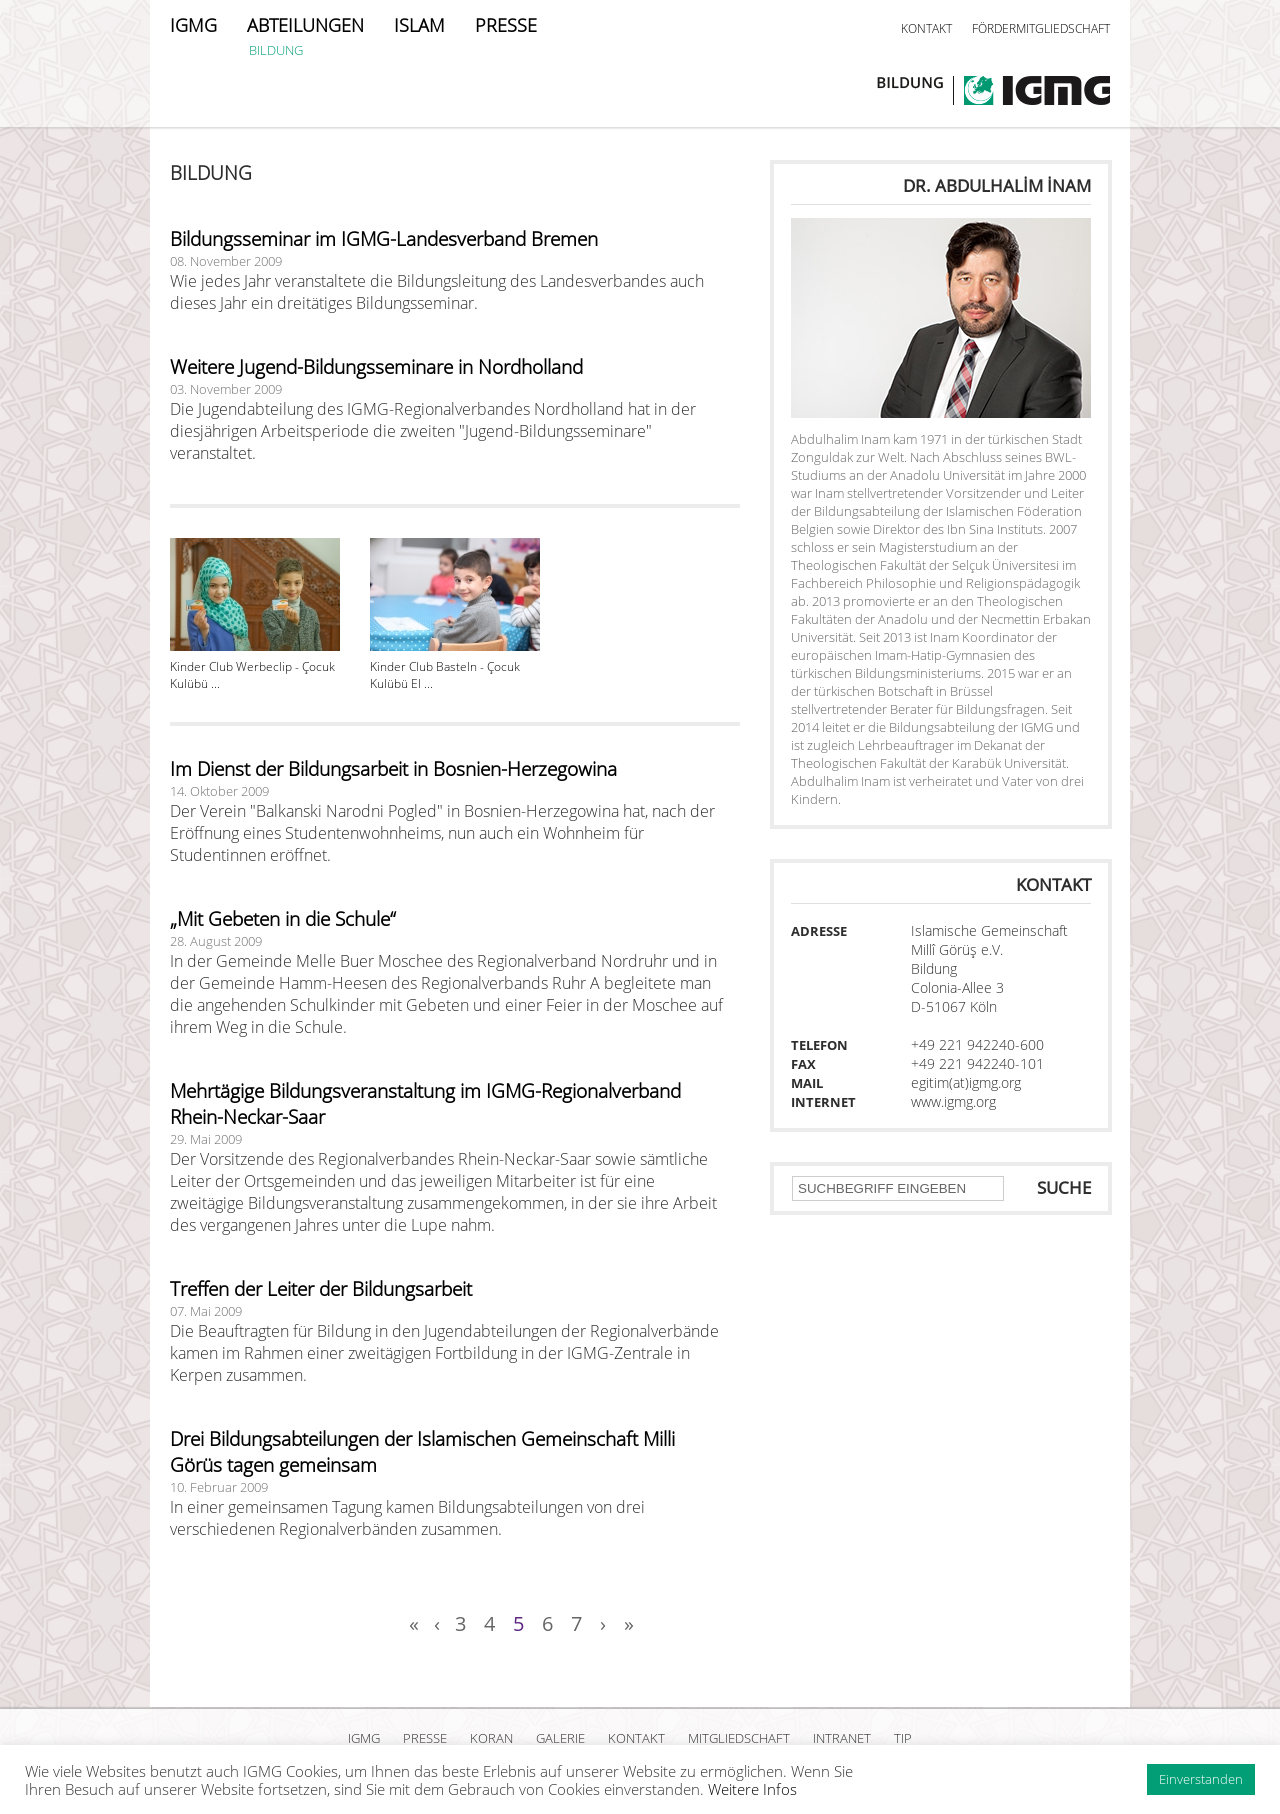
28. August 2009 (216, 941)
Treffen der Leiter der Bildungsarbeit (321, 1289)
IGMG (193, 25)
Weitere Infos (752, 1789)
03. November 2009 (226, 389)
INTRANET (842, 1738)
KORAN (491, 1738)
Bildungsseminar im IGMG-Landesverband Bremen (384, 239)
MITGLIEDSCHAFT (739, 1738)
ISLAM (419, 25)
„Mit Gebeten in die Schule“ (283, 919)
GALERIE (560, 1738)
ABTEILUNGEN (305, 25)
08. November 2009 (226, 261)
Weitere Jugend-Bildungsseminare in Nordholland (376, 367)
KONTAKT (926, 28)
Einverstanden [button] (1201, 1779)
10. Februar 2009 (219, 1487)
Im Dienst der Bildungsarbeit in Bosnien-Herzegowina (393, 769)
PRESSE (506, 25)
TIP (903, 1738)
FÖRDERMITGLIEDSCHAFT (1041, 28)
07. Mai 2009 (206, 1311)
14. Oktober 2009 (219, 791)
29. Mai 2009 (206, 1139)
